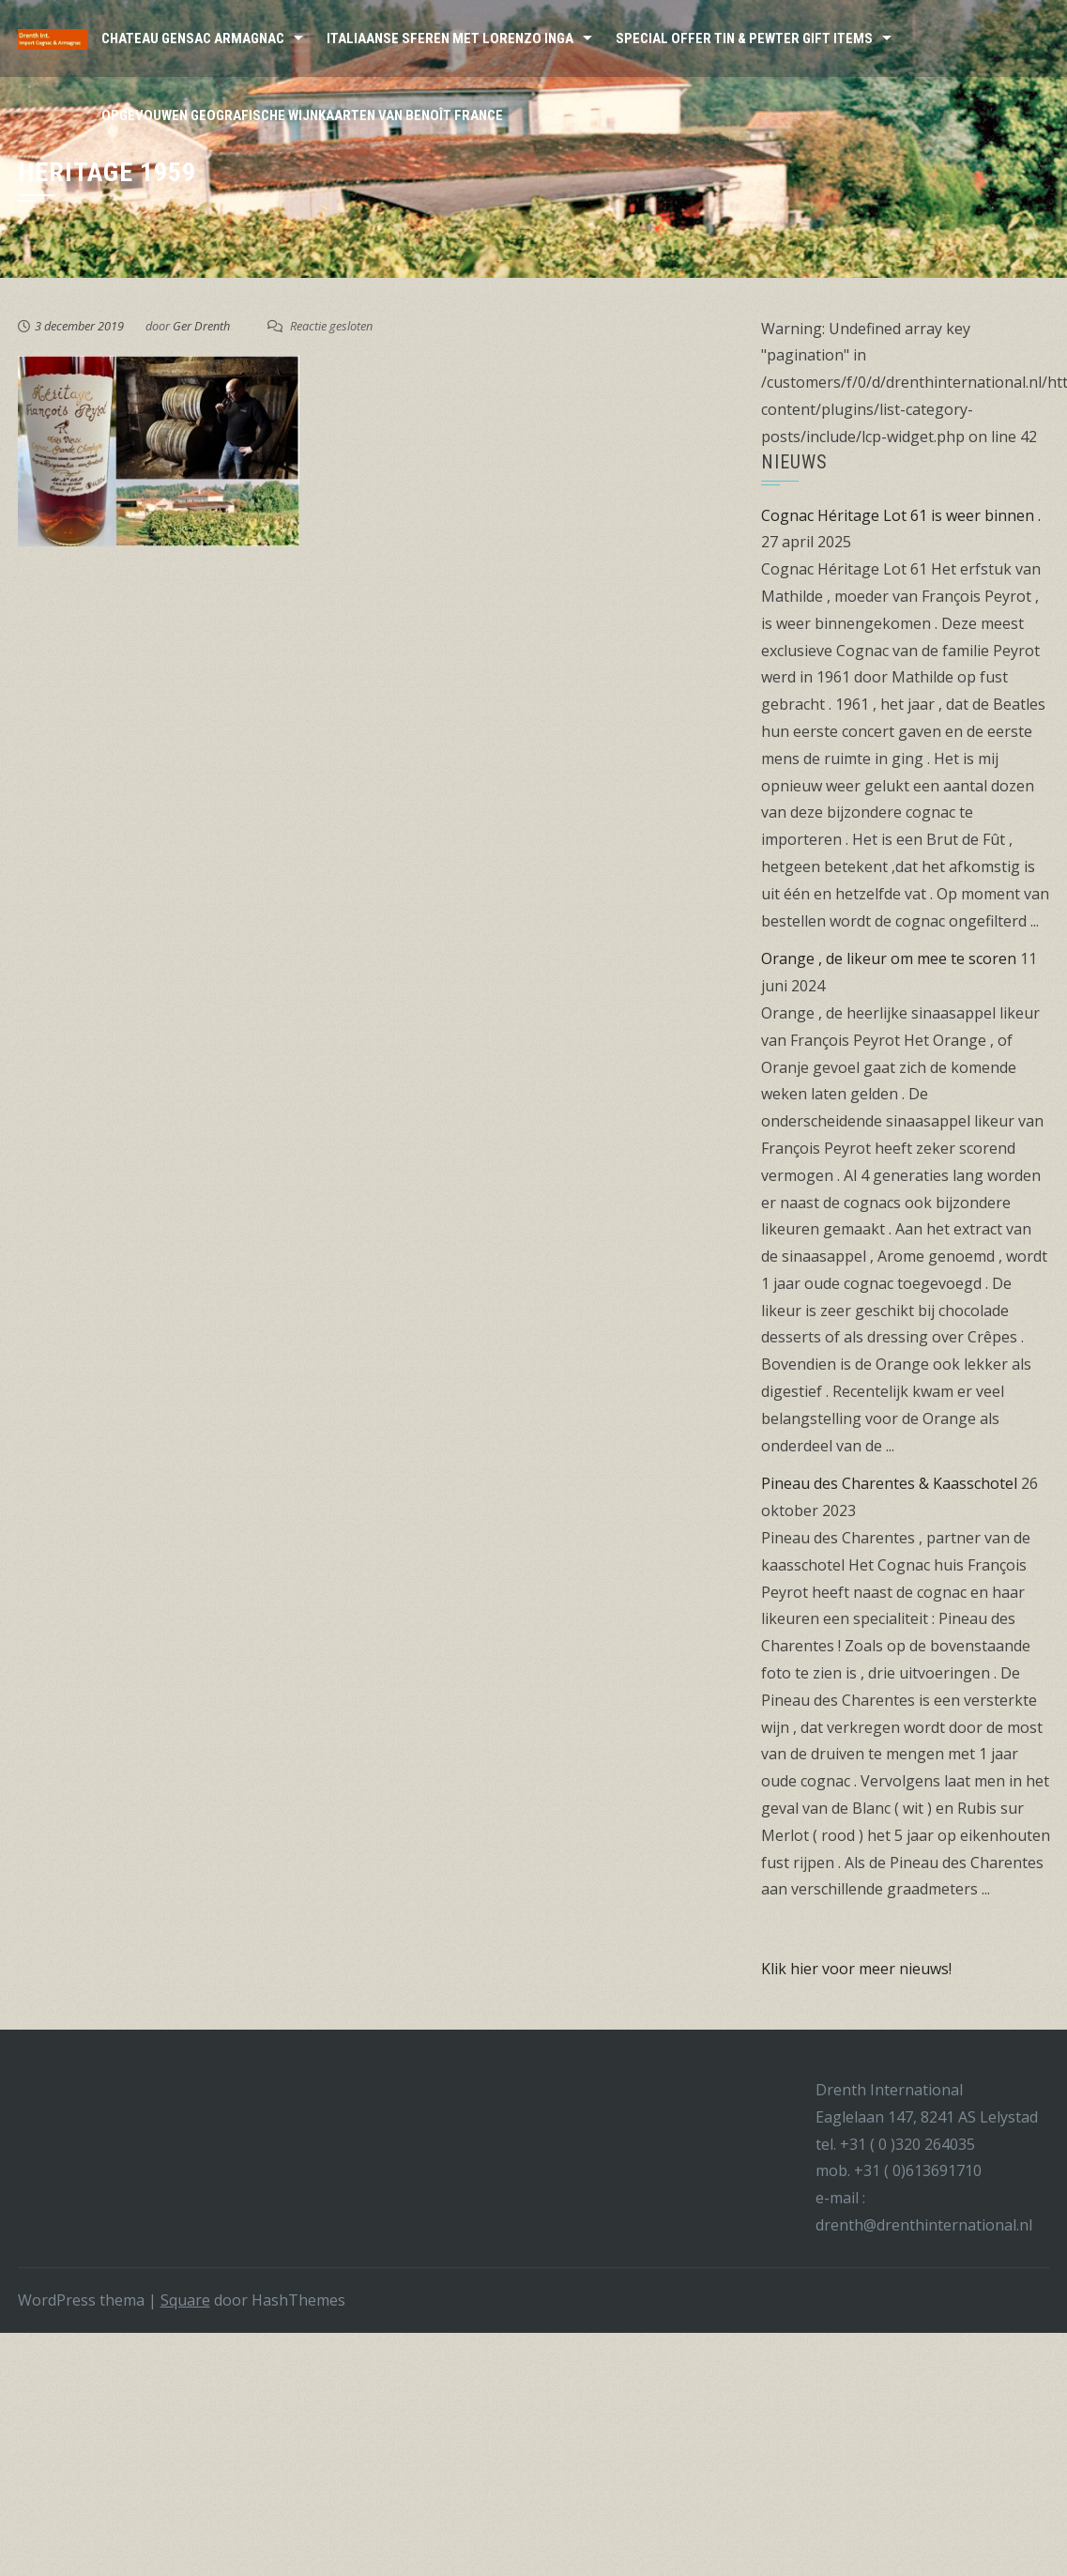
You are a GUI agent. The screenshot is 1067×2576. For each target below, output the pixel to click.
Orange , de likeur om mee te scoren (888, 958)
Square (185, 2300)
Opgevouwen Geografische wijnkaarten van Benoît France (302, 115)
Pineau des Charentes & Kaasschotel (889, 1483)
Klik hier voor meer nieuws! (856, 1968)
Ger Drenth (201, 325)
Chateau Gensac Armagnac (192, 38)
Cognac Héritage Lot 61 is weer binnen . (901, 515)
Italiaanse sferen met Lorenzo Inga (450, 38)
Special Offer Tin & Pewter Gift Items (744, 38)
